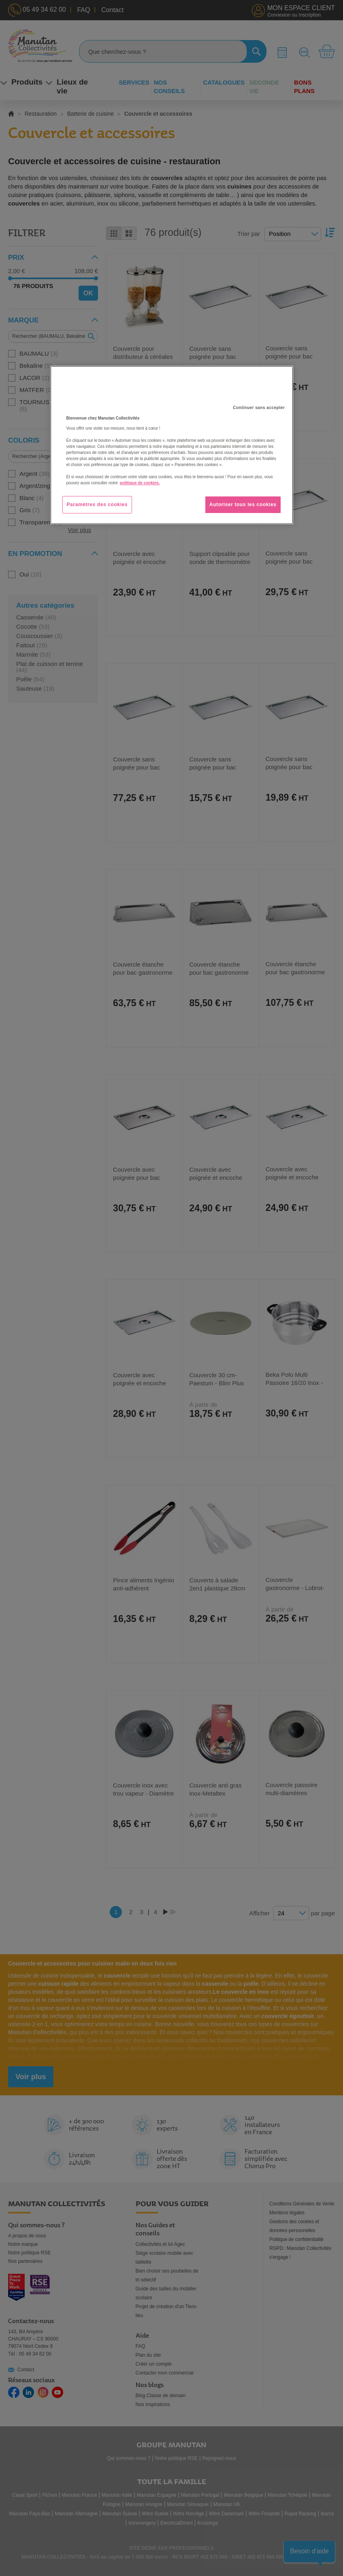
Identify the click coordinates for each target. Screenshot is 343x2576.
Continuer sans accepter (259, 407)
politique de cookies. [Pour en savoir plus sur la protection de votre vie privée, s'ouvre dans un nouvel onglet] (140, 483)
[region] (171, 445)
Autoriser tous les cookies (243, 504)
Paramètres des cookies (97, 504)
